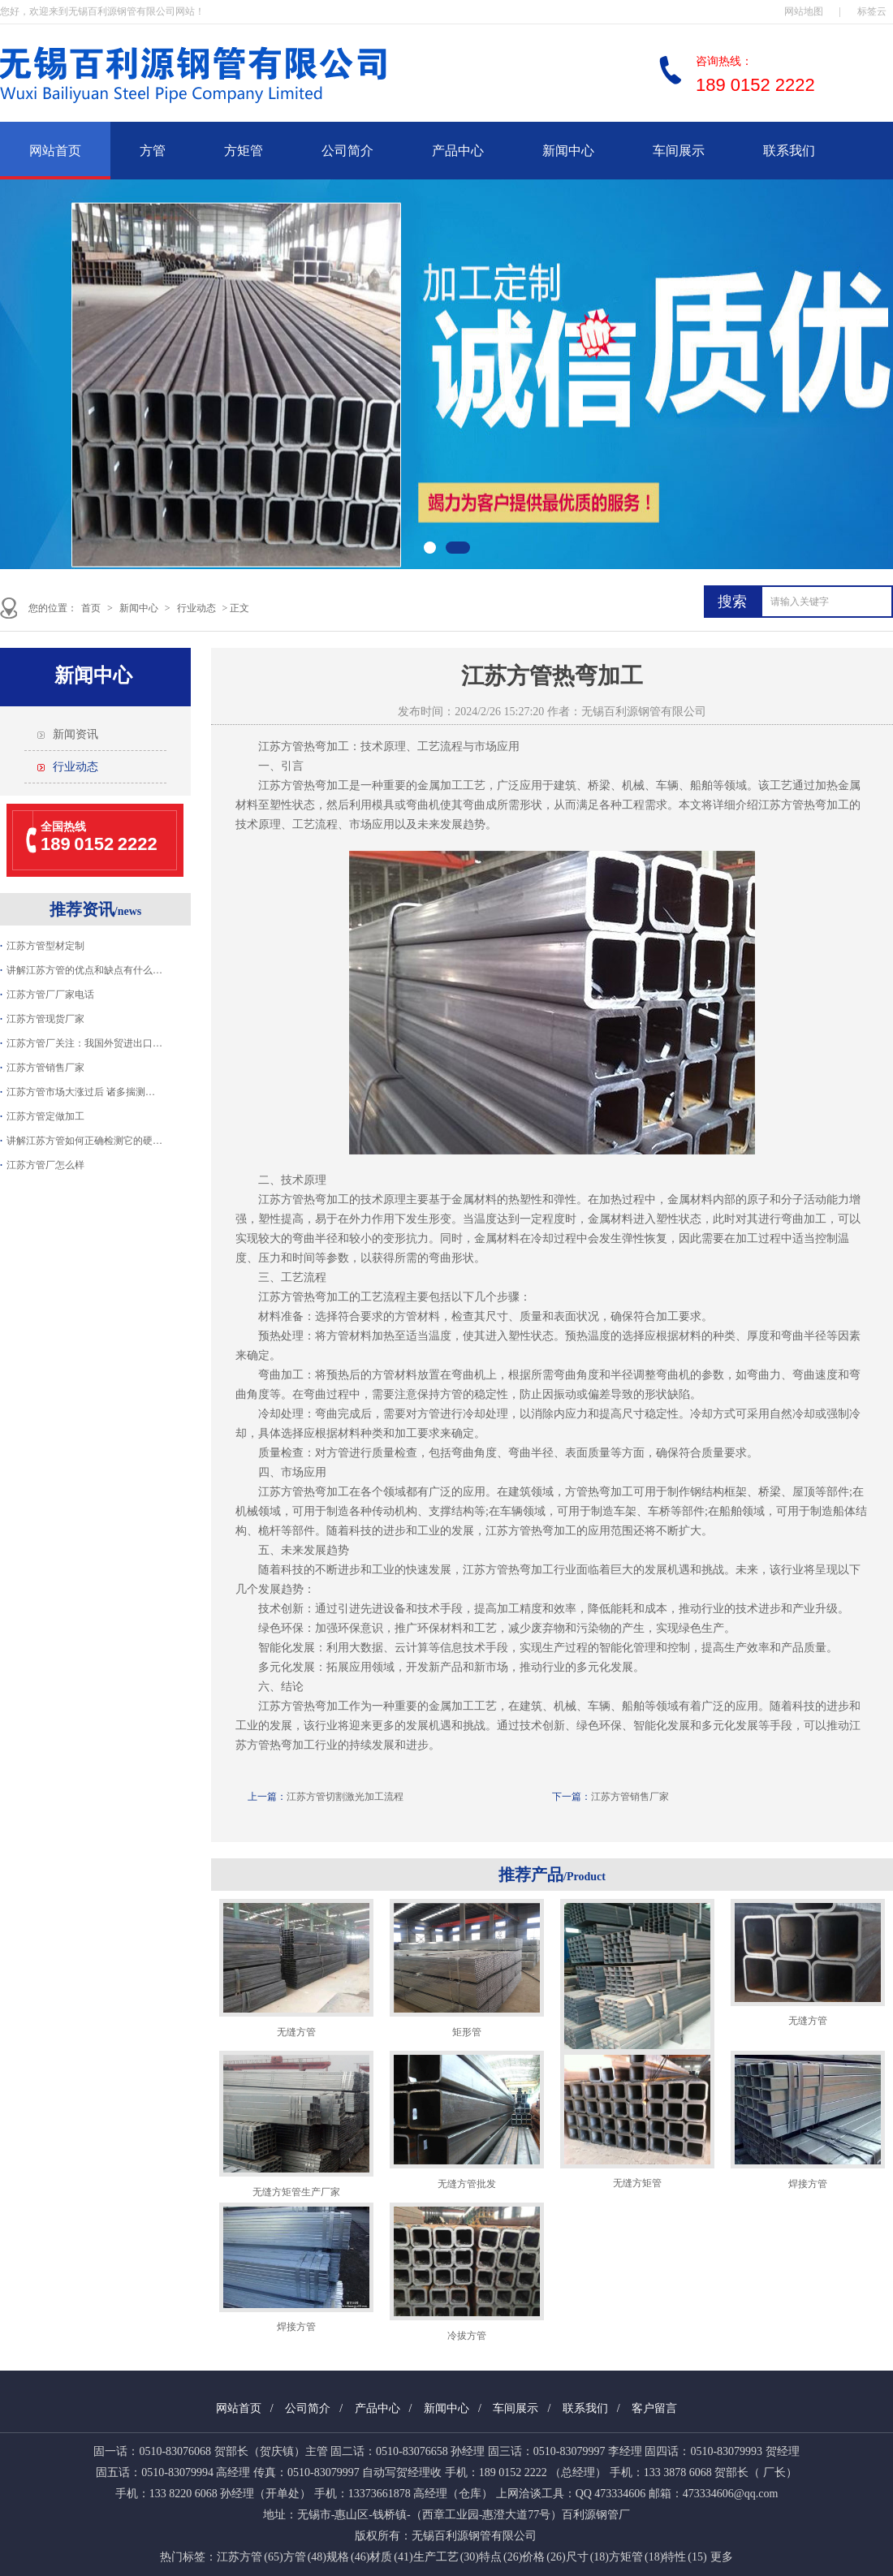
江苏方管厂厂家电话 (50, 994)
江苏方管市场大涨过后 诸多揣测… (80, 1092)
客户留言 (654, 2408)
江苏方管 (281, 746)
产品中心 (458, 150)
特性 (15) (684, 2557)
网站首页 (55, 150)
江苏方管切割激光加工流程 (345, 1796)
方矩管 (243, 150)
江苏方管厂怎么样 (45, 1165)
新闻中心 (568, 150)
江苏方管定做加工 (45, 1116)
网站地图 (803, 11)
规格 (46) (347, 2557)
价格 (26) (543, 2557)
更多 (721, 2557)
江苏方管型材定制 (45, 945)
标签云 (872, 11)
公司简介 (347, 150)
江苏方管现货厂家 (45, 1019)
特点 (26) (500, 2557)
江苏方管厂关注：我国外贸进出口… (84, 1043)
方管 (153, 150)
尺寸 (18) (587, 2557)
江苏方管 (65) (250, 2557)
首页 (91, 608)
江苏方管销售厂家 (45, 1067)
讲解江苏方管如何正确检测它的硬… (84, 1140)
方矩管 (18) (636, 2557)
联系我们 (789, 150)
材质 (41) (390, 2557)
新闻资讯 (75, 734)
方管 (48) (304, 2557)
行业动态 (196, 608)
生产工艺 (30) (446, 2557)
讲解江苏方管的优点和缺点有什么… (84, 970)
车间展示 (679, 150)
